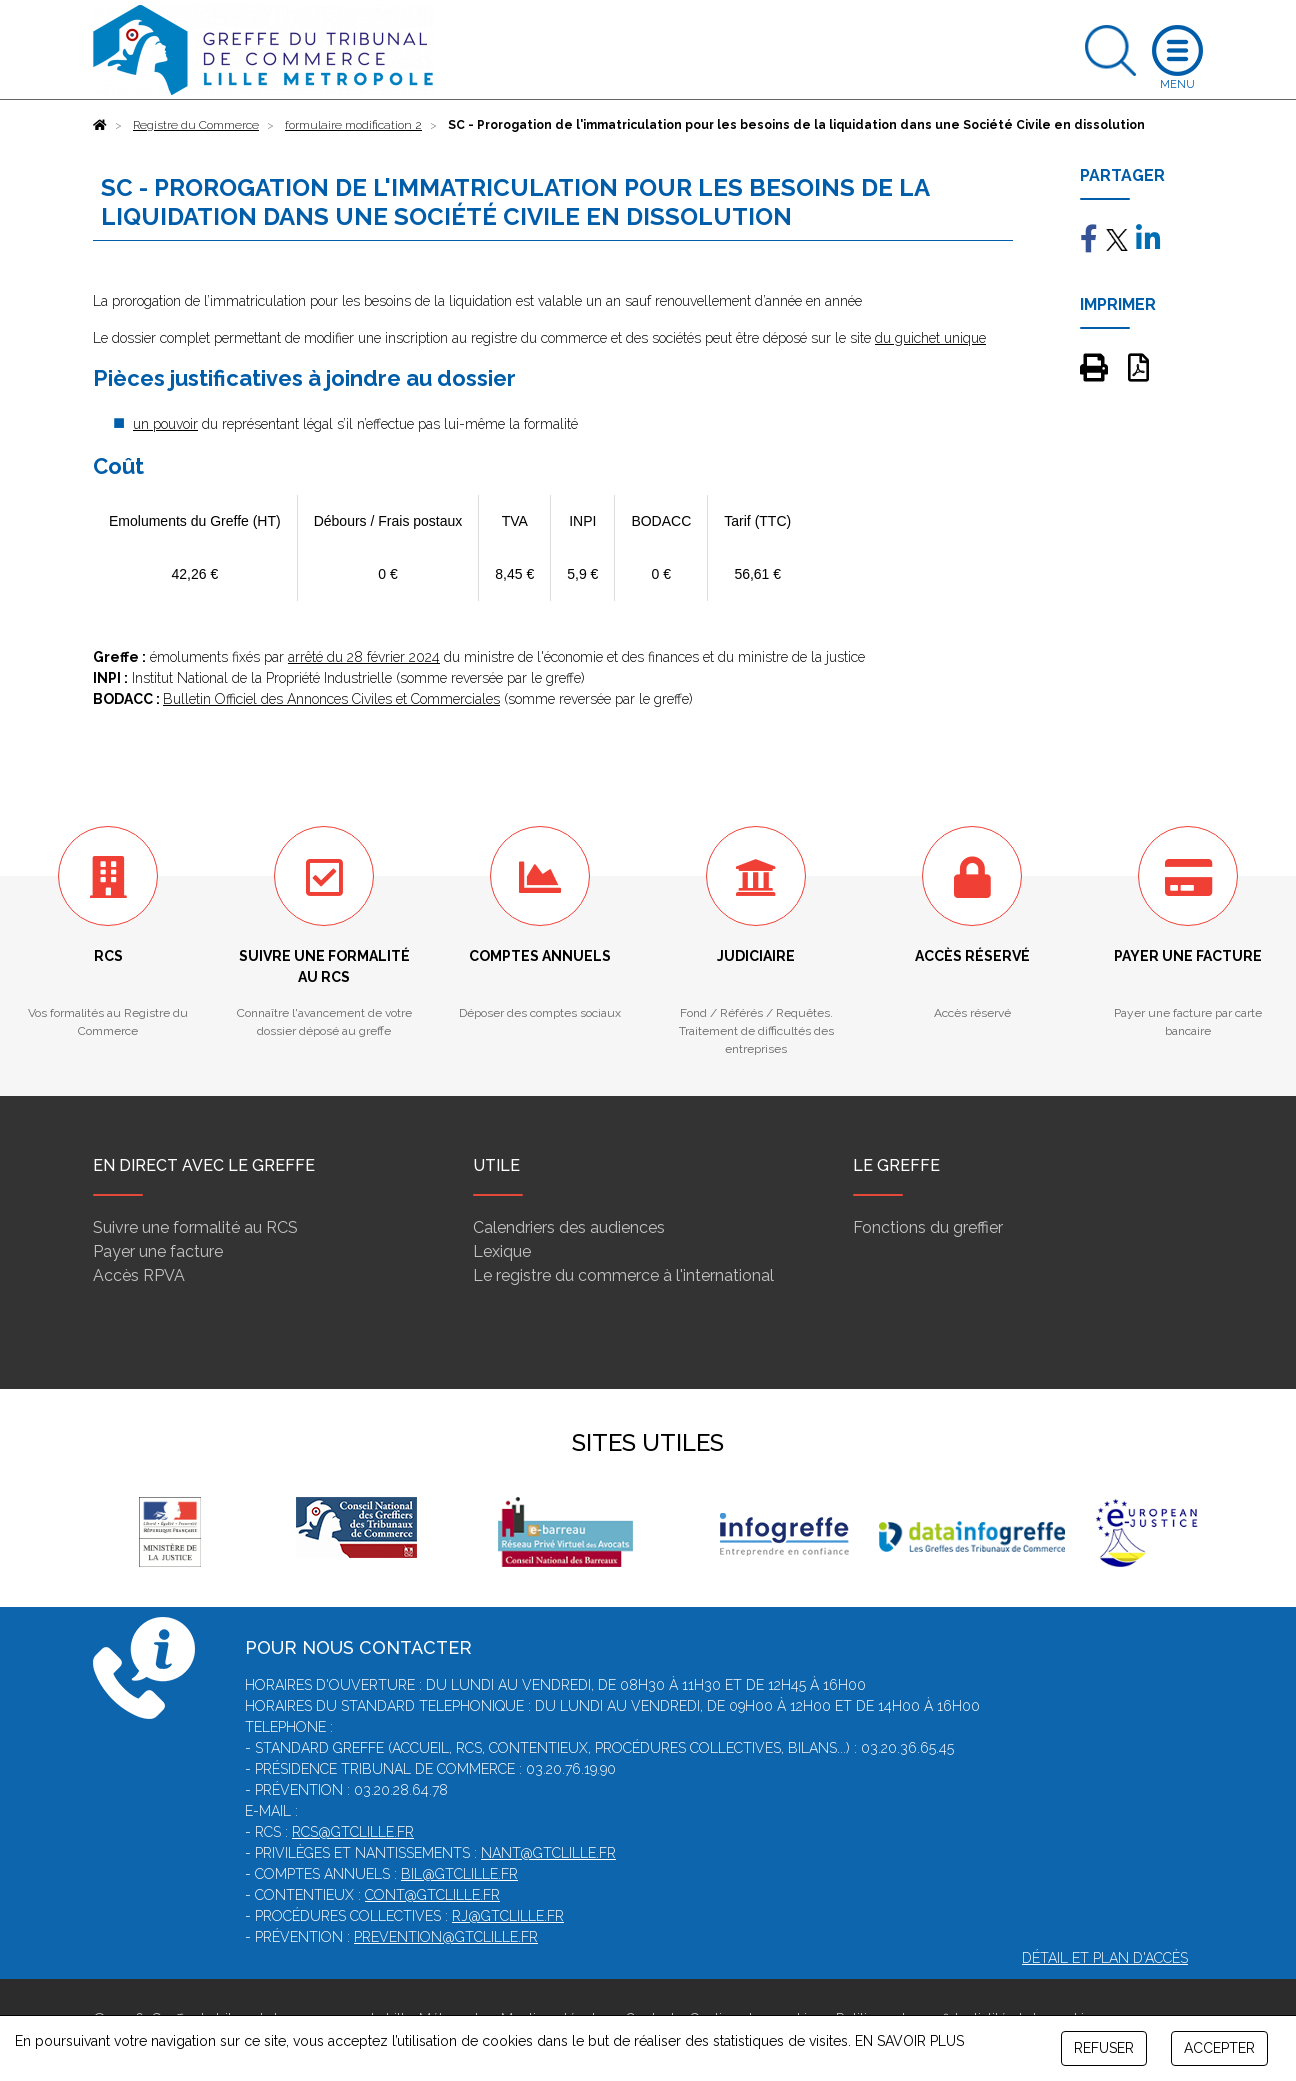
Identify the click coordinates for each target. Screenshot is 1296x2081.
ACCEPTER (1219, 2048)
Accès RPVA (139, 1275)
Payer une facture (158, 1251)
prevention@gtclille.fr (446, 1937)
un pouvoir (165, 424)
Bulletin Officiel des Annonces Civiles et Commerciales (331, 699)
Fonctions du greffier (928, 1227)
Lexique (502, 1251)
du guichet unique (930, 338)
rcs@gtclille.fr (353, 1832)
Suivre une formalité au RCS (195, 1227)
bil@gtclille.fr (459, 1874)
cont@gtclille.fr (432, 1895)
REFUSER (1104, 2048)
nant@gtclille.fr (548, 1853)
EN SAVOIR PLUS (909, 2041)
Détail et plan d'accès (1105, 1958)
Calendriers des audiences (569, 1227)
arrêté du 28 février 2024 (364, 657)
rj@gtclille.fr (508, 1916)
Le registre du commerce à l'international (623, 1275)
